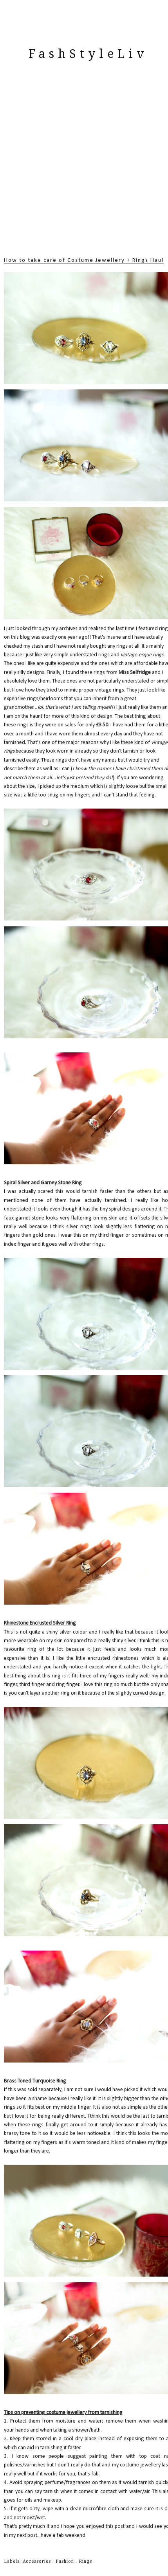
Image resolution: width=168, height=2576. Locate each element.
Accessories (37, 2561)
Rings (85, 2561)
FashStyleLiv (88, 54)
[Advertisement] (84, 168)
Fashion (66, 2561)
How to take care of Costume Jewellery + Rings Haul (84, 260)
